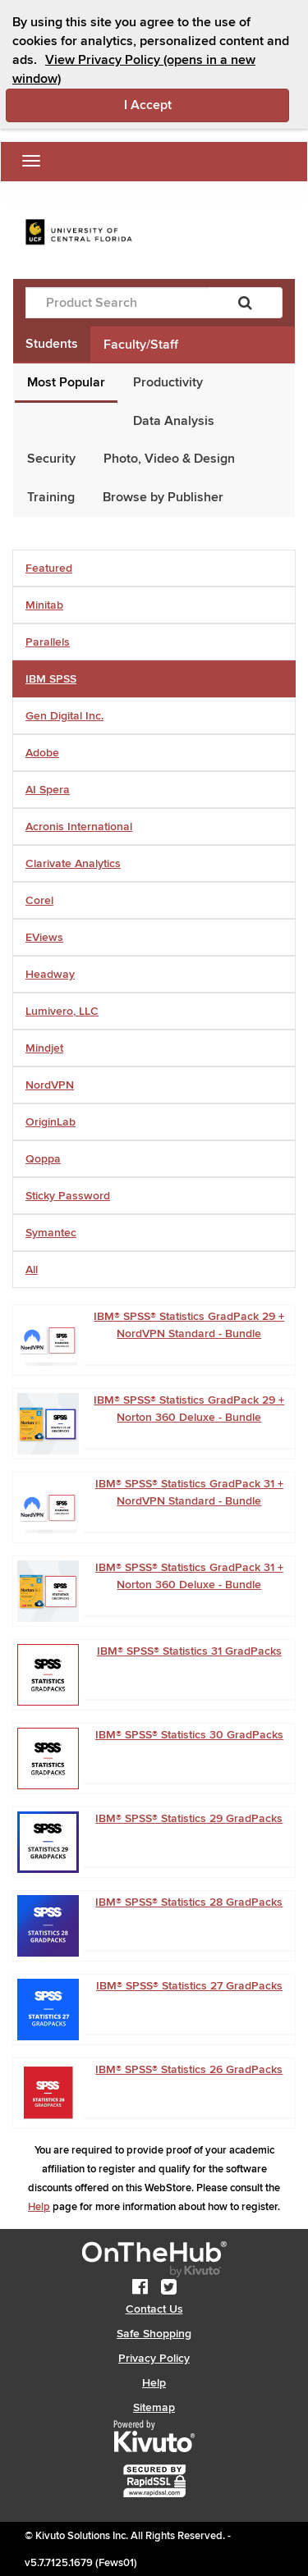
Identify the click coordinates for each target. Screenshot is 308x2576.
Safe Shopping (154, 2334)
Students (51, 344)
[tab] (154, 568)
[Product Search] (117, 302)
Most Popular (66, 382)
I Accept (207, 104)
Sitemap (154, 2407)
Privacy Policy (154, 2358)
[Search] (245, 303)
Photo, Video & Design (169, 458)
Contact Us (154, 2309)
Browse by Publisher (163, 497)
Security (51, 458)
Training (51, 497)
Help (39, 2206)
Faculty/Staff (140, 344)
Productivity (168, 382)
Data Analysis (173, 421)
